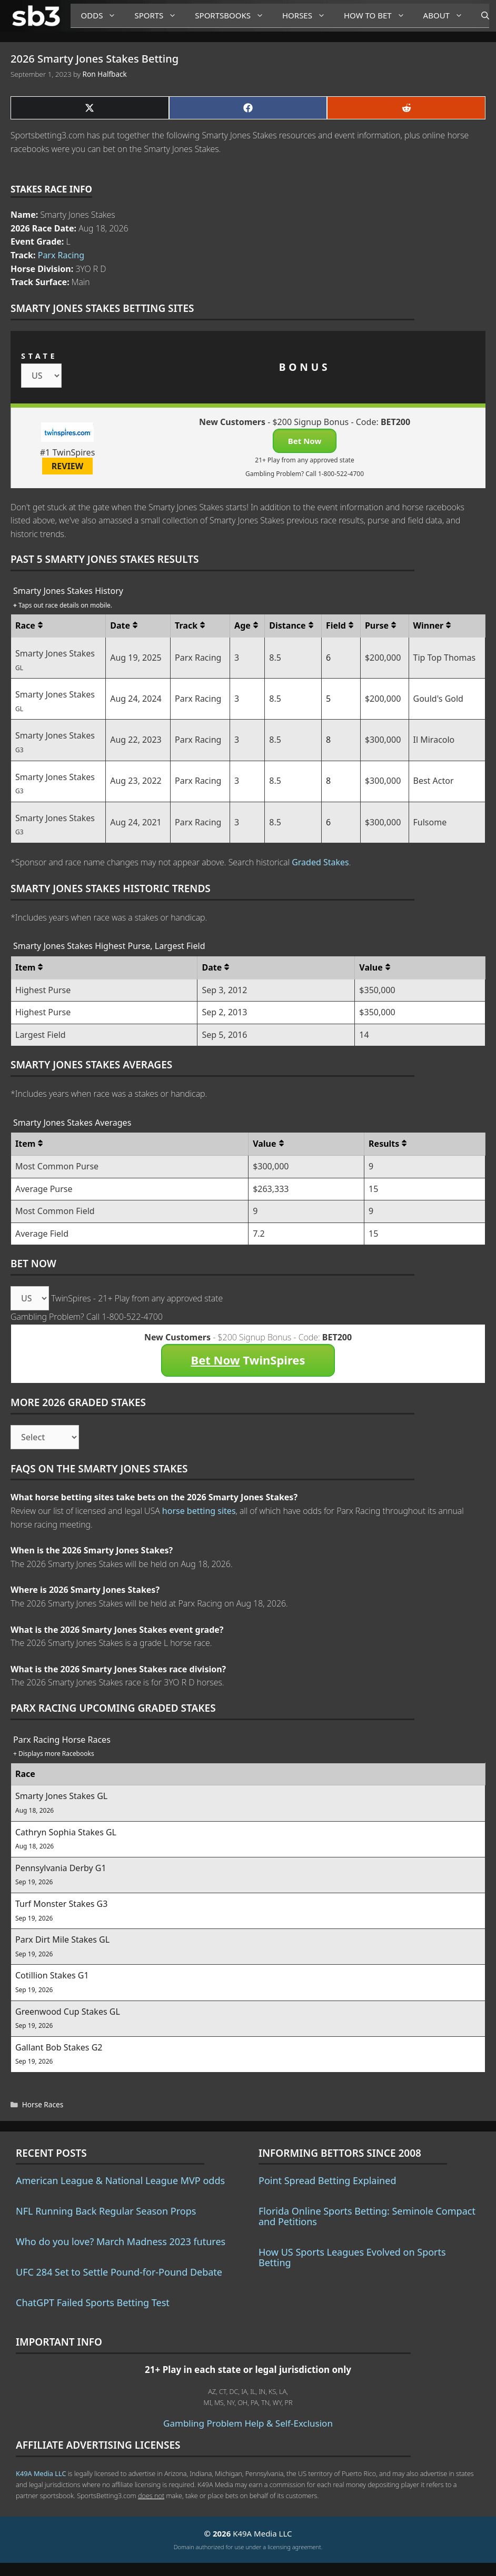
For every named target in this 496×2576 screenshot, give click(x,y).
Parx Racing (61, 255)
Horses (307, 15)
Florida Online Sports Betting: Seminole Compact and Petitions (367, 2216)
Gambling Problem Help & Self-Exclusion (248, 2423)
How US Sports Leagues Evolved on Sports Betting (352, 2257)
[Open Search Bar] (480, 16)
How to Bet (378, 15)
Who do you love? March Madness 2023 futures (120, 2241)
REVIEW (68, 466)
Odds (102, 15)
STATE (39, 356)
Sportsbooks (233, 15)
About (447, 15)
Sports (159, 15)
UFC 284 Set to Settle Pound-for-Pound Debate (119, 2272)
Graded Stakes (320, 862)
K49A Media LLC (41, 2473)
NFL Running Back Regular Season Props (106, 2211)
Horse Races (42, 2104)
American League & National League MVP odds (120, 2180)
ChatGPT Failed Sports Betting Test (93, 2302)
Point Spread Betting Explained (327, 2180)
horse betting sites (199, 1511)
